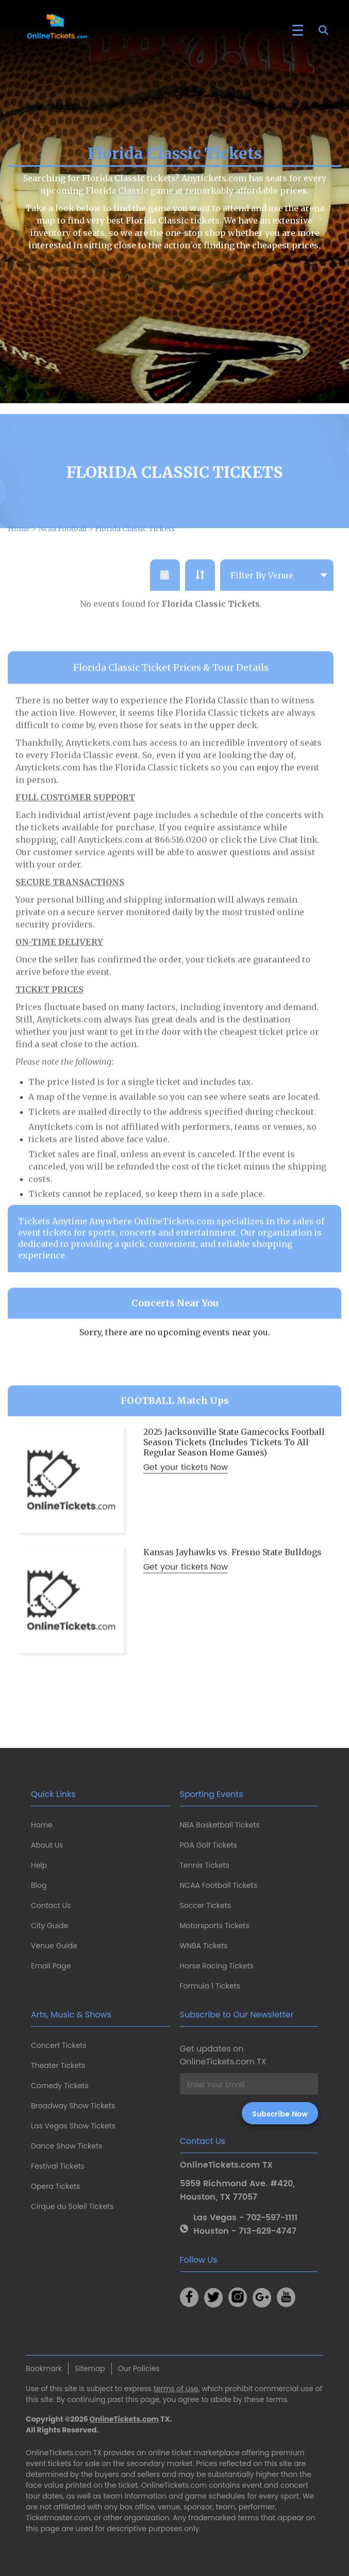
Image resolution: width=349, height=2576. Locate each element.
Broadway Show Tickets (73, 2106)
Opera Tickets (55, 2186)
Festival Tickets (58, 2166)
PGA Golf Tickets (209, 1845)
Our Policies (139, 2368)
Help (39, 1865)
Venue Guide (54, 1946)
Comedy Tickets (60, 2085)
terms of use (176, 2388)
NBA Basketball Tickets (220, 1825)
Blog (38, 1885)
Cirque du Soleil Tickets (72, 2206)
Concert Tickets (59, 2045)
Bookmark (44, 2368)
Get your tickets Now (185, 1484)
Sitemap (90, 2368)
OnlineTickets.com (124, 2419)
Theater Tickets (58, 2065)
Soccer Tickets (205, 1905)
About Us (47, 1845)
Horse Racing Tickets (217, 1966)
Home (42, 1825)
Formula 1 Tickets (210, 1986)
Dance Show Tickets (66, 2146)
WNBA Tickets (204, 1946)
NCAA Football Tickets (219, 1885)
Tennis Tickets (204, 1865)
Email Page (51, 1966)
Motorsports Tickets (215, 1925)
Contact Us (51, 1905)
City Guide (49, 1925)
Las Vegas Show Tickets (73, 2126)
